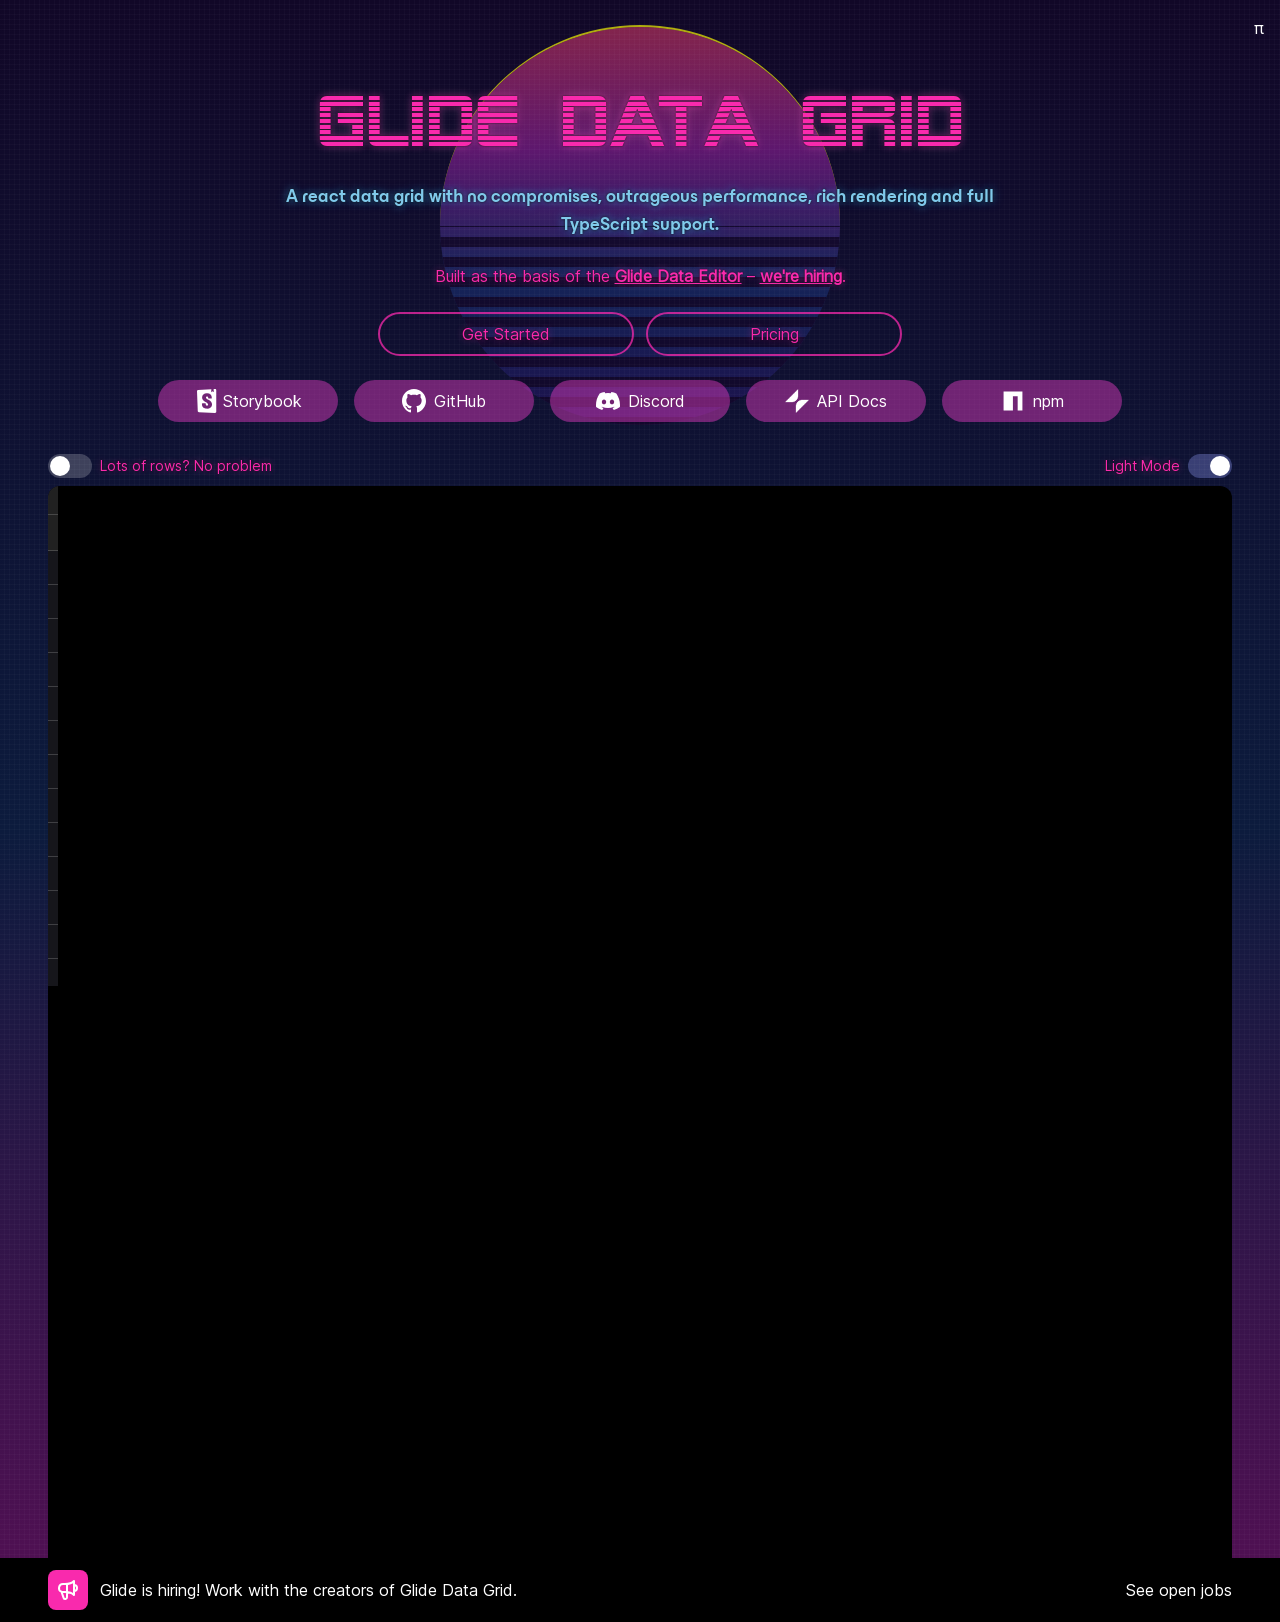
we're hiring (801, 276)
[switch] (70, 466)
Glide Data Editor (678, 276)
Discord (640, 401)
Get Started (506, 334)
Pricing (774, 334)
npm (1032, 401)
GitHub (444, 401)
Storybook (248, 401)
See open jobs (1179, 1590)
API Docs (836, 401)
